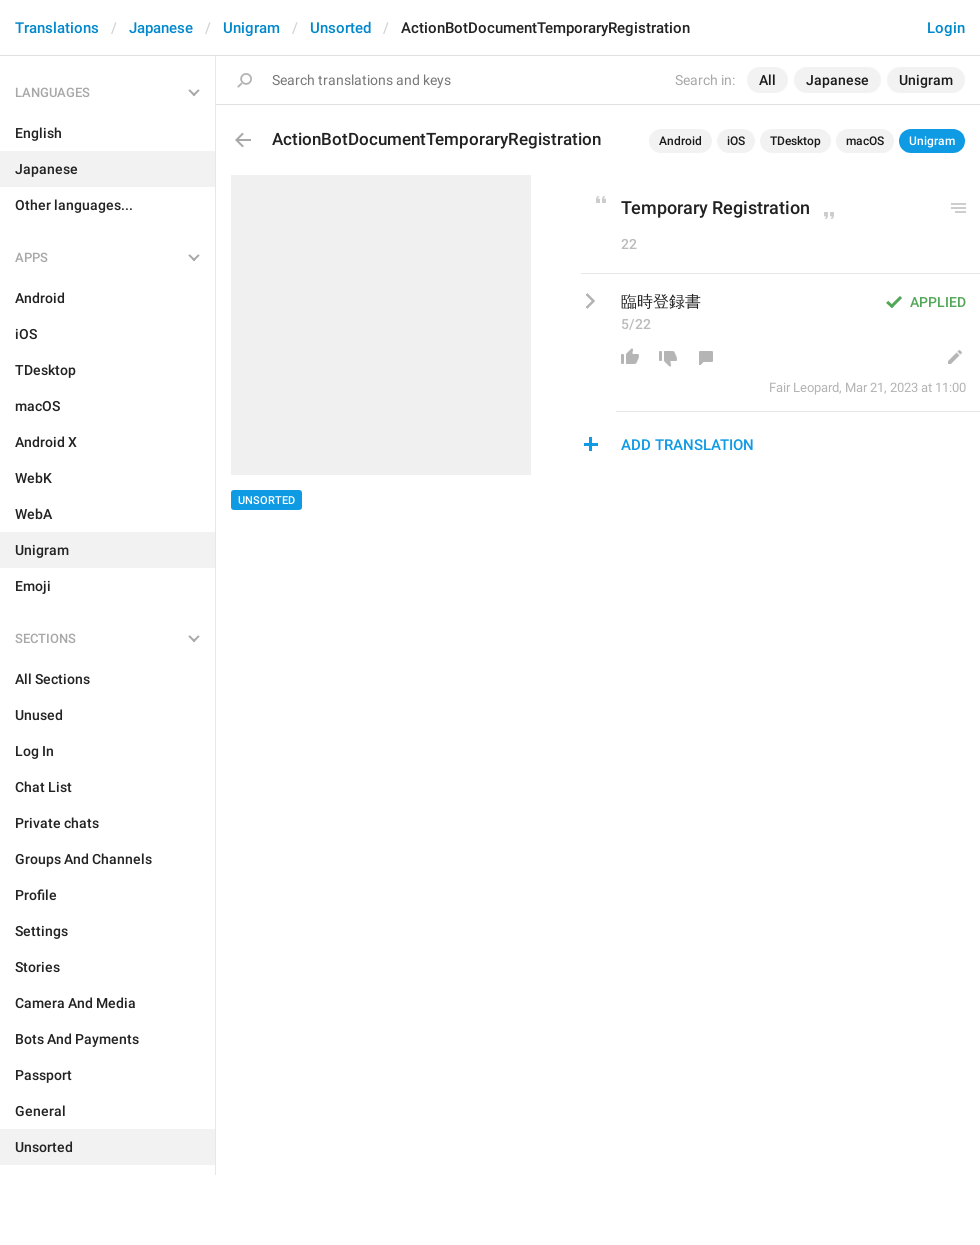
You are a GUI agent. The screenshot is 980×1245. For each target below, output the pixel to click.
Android (680, 141)
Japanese (161, 28)
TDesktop (795, 141)
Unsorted (340, 28)
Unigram (251, 28)
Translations (57, 28)
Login (946, 28)
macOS (865, 141)
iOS (736, 141)
